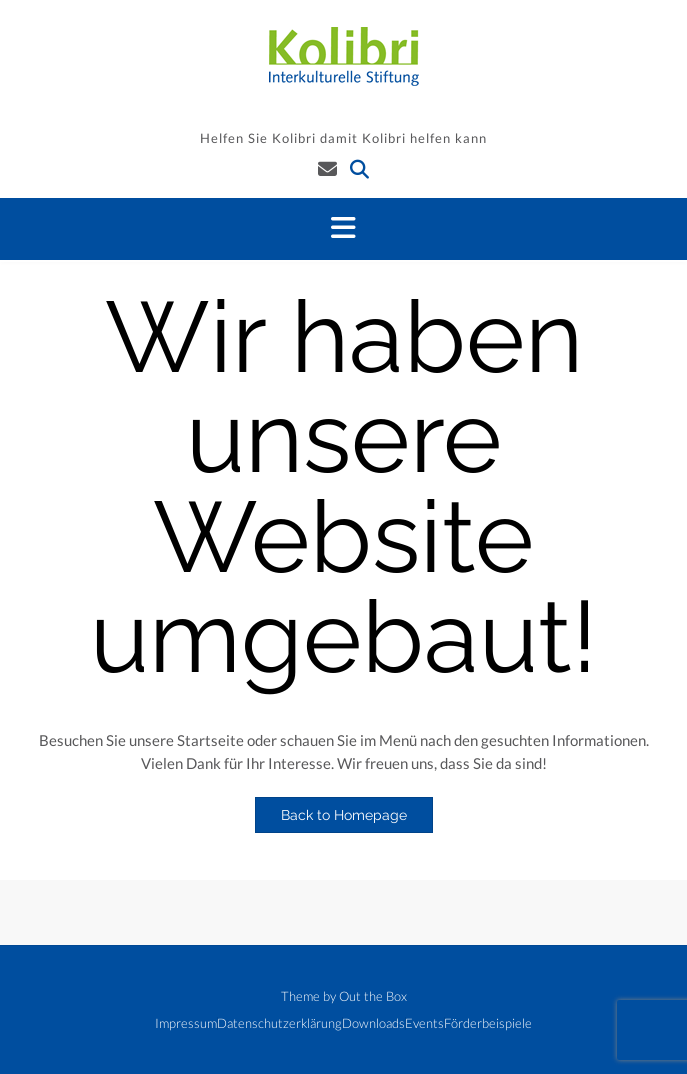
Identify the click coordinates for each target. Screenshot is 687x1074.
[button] (343, 229)
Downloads (373, 1023)
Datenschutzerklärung (279, 1023)
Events (424, 1023)
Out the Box (373, 996)
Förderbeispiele (488, 1023)
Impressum (186, 1023)
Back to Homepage (344, 815)
